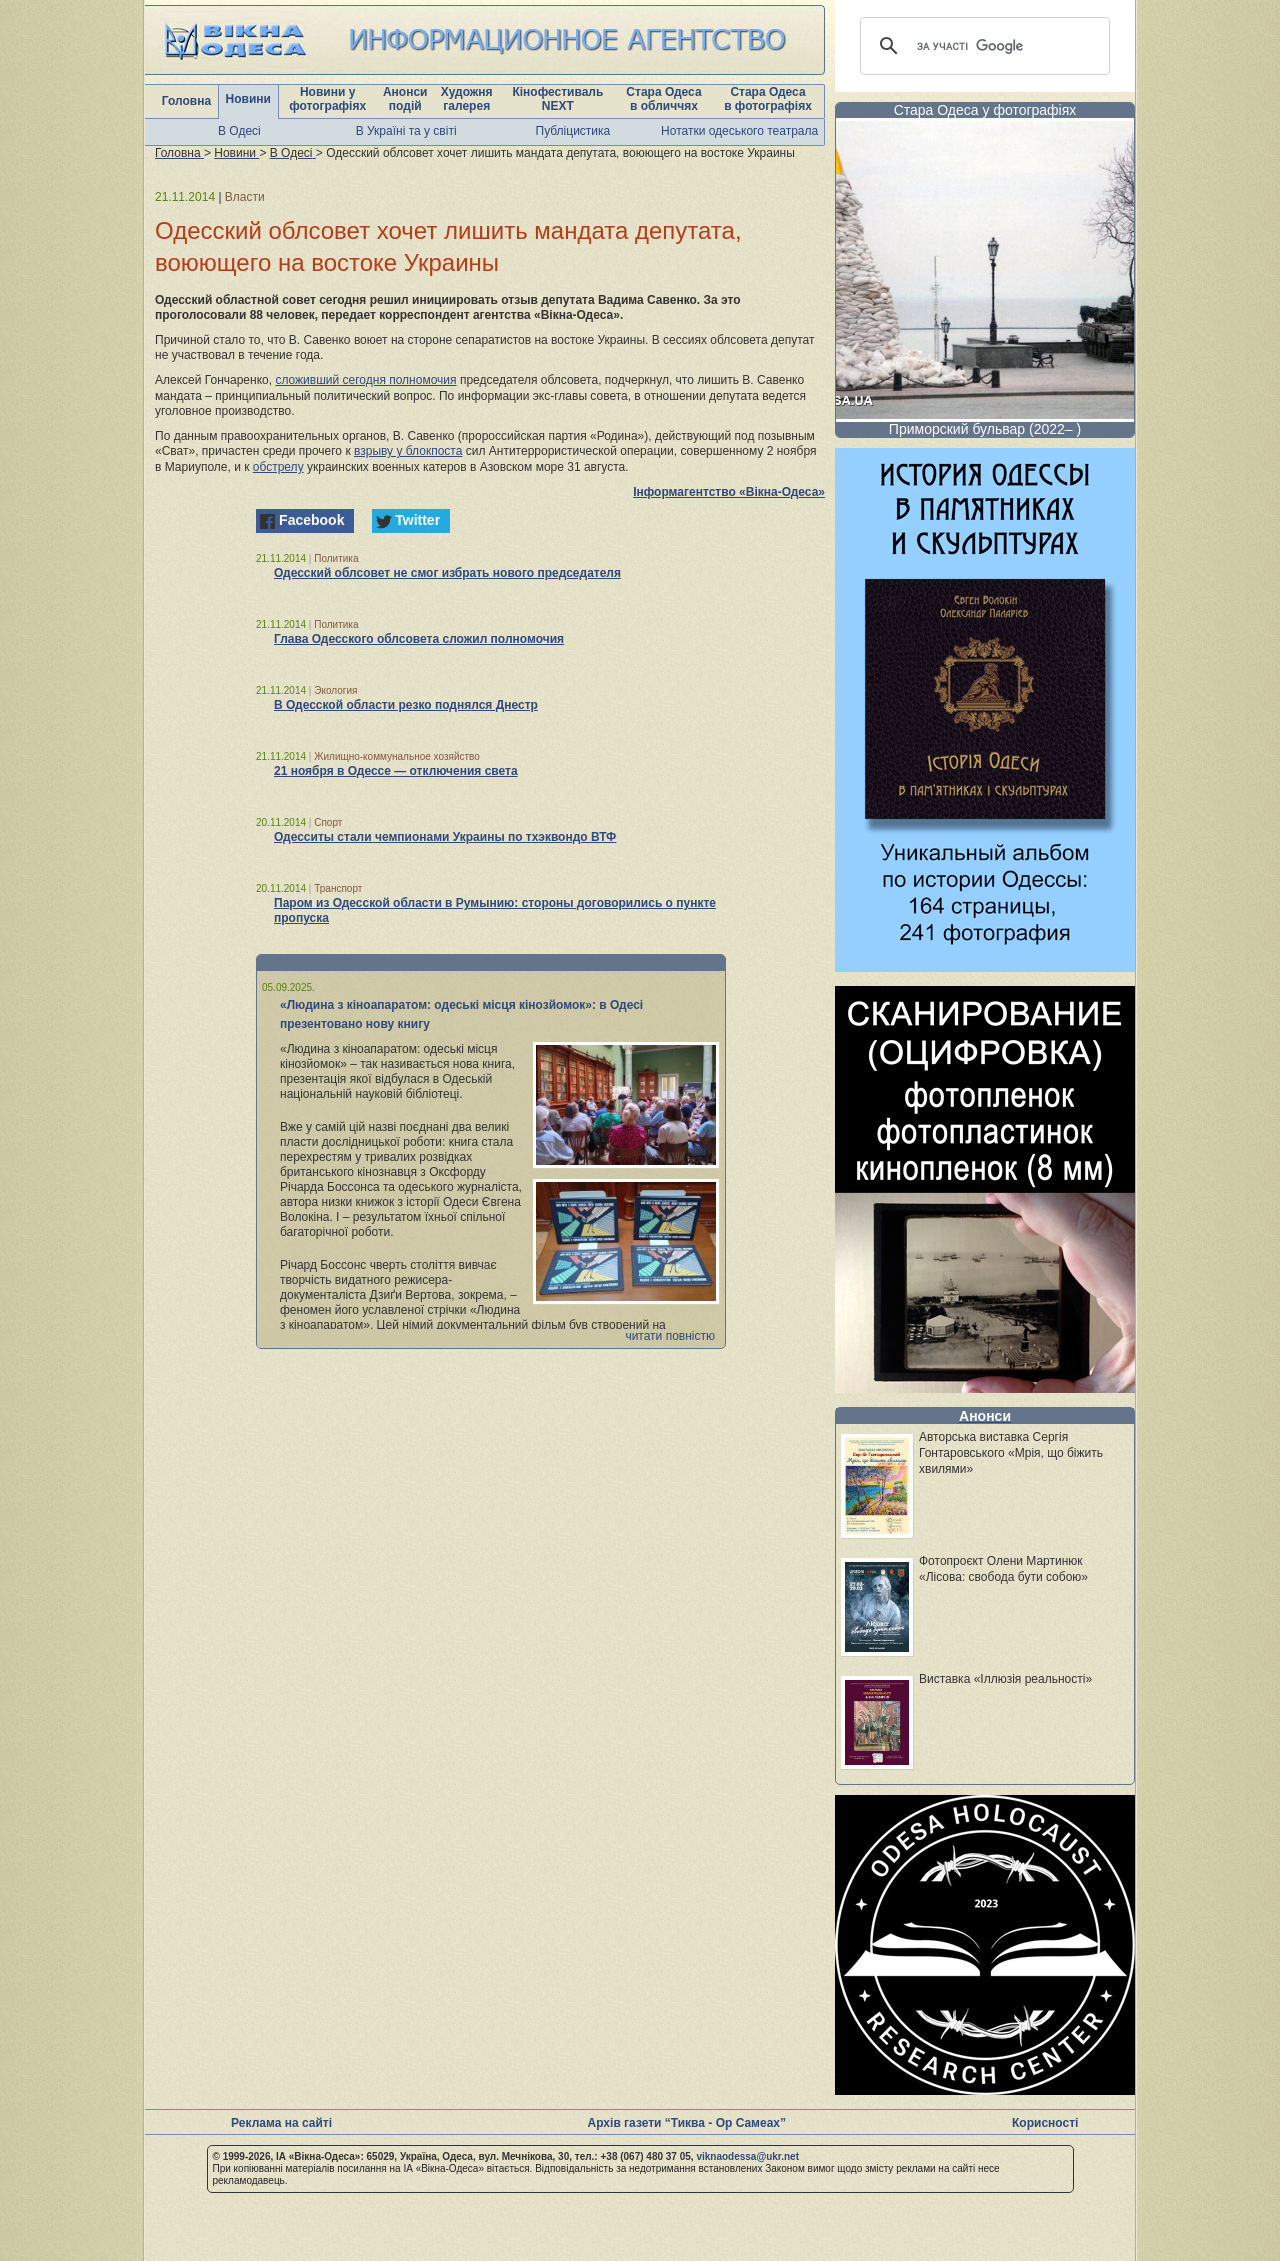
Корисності (1045, 2123)
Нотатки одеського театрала (739, 131)
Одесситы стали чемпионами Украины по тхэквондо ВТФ (445, 837)
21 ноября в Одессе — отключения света (396, 771)
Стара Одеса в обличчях (663, 99)
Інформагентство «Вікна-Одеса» (729, 492)
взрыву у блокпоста (408, 451)
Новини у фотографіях (327, 99)
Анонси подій (405, 99)
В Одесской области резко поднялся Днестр (406, 705)
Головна (186, 101)
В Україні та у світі (406, 131)
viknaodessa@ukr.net (747, 2156)
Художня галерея (467, 99)
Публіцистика (573, 131)
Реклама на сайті (281, 2123)
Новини (248, 99)
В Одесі (239, 131)
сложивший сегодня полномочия (365, 380)
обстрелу (278, 467)
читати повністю (670, 1336)
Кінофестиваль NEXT (557, 99)
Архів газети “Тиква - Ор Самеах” (687, 2123)
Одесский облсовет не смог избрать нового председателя (447, 573)
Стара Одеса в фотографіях (768, 99)
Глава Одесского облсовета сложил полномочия (419, 639)
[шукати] (982, 46)
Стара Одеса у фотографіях (985, 110)
